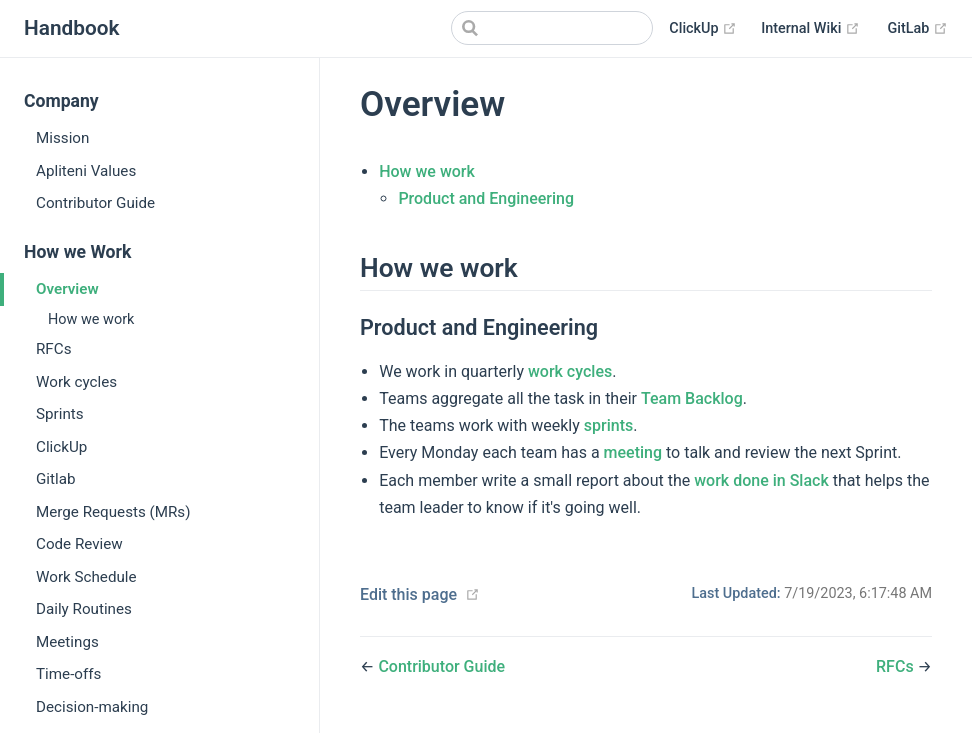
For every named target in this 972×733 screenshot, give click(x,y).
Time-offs (68, 674)
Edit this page (408, 594)
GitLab (918, 29)
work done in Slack (761, 480)
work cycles (570, 371)
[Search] (552, 28)
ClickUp (703, 29)
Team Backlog (692, 398)
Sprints (60, 414)
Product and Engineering (486, 198)
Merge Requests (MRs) (113, 512)
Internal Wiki (810, 29)
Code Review (79, 544)
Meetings (67, 642)
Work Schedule (86, 577)
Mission (62, 138)
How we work (91, 319)
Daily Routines (84, 609)
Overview (67, 289)
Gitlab (56, 479)
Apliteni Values (86, 171)
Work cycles (76, 382)
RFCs (53, 349)
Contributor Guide (95, 203)
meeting (633, 452)
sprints (608, 425)
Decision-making (92, 707)
